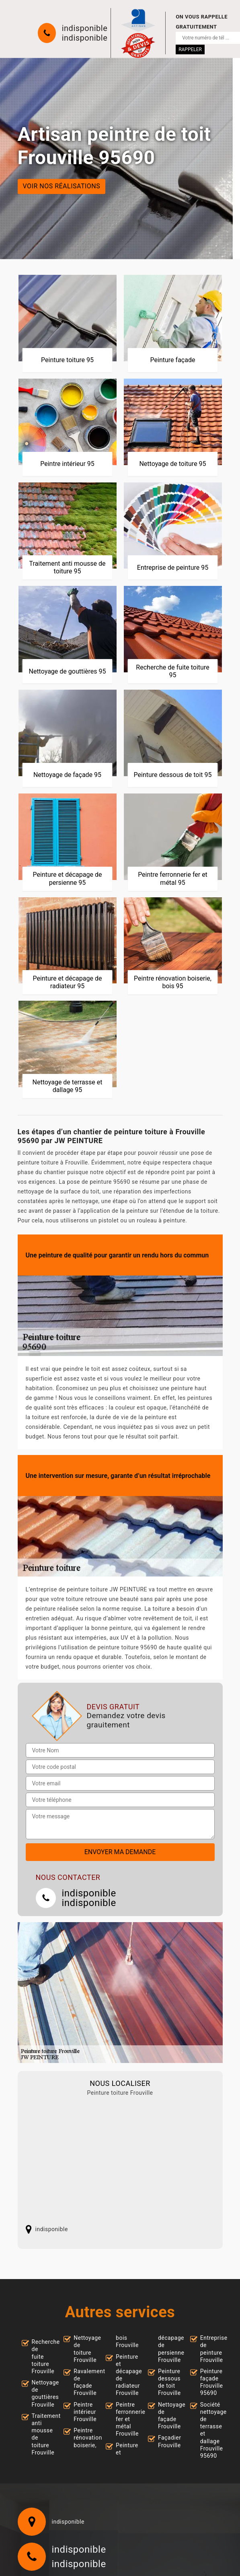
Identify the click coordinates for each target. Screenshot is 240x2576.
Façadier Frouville (167, 2441)
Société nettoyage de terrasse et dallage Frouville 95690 (209, 2430)
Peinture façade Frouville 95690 (209, 2382)
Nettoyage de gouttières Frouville (41, 2393)
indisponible (85, 28)
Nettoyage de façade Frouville (167, 2415)
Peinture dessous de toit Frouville (167, 2382)
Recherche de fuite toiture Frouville (41, 2356)
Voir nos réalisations (62, 186)
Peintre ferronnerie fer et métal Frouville (125, 2419)
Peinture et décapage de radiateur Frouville (125, 2375)
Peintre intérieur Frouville (83, 2411)
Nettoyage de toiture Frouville (83, 2349)
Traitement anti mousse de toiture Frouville (41, 2434)
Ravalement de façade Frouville (83, 2382)
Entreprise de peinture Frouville (209, 2349)
